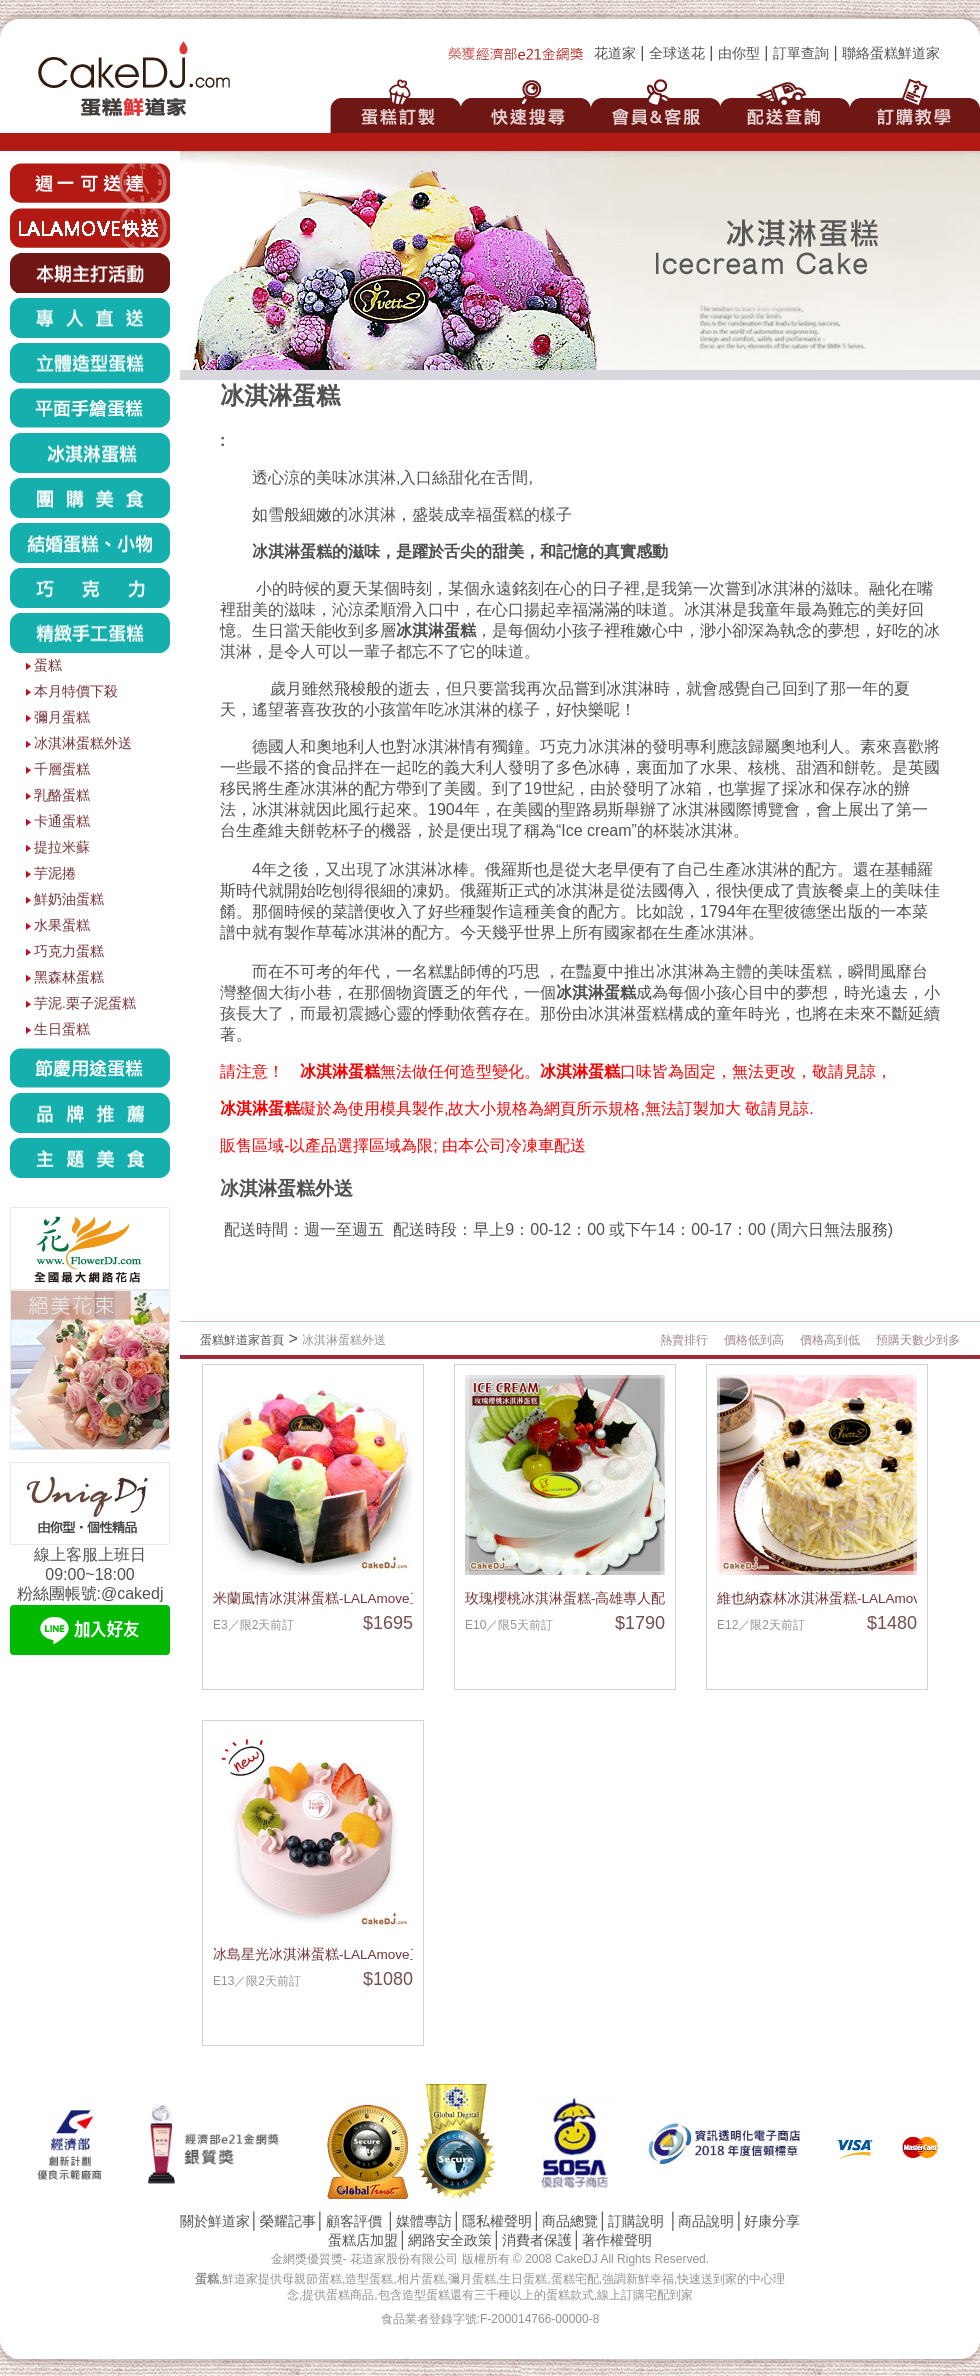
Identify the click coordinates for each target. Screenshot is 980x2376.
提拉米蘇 (62, 847)
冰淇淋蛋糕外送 (83, 743)
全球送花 (677, 53)
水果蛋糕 (62, 925)
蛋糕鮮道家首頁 (242, 1340)
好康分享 (772, 2221)
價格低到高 (754, 1340)
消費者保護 (537, 2240)
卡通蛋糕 (62, 821)
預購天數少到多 (918, 1340)
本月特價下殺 (76, 691)
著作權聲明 (617, 2240)
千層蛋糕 (62, 769)
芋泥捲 (55, 873)
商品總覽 (570, 2221)
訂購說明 (636, 2221)
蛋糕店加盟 (363, 2240)
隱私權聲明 (497, 2221)
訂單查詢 (801, 53)
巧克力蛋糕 (69, 951)
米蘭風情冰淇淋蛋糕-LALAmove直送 (325, 1598)
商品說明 (706, 2221)
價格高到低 (830, 1340)
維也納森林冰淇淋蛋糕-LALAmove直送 (836, 1598)
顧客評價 (354, 2221)
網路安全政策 (450, 2240)
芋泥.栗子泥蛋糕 (85, 1003)
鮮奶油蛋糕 (69, 899)
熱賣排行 (684, 1340)
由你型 (739, 53)
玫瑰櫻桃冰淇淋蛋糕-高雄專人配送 (572, 1598)
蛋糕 (48, 665)
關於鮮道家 (215, 2221)
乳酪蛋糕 (62, 795)
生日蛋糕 (62, 1029)
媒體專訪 (424, 2221)
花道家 (615, 53)
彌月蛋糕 (62, 717)
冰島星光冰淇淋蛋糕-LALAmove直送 (325, 1954)
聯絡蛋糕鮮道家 (891, 53)
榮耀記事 (288, 2221)
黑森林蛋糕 (69, 977)
